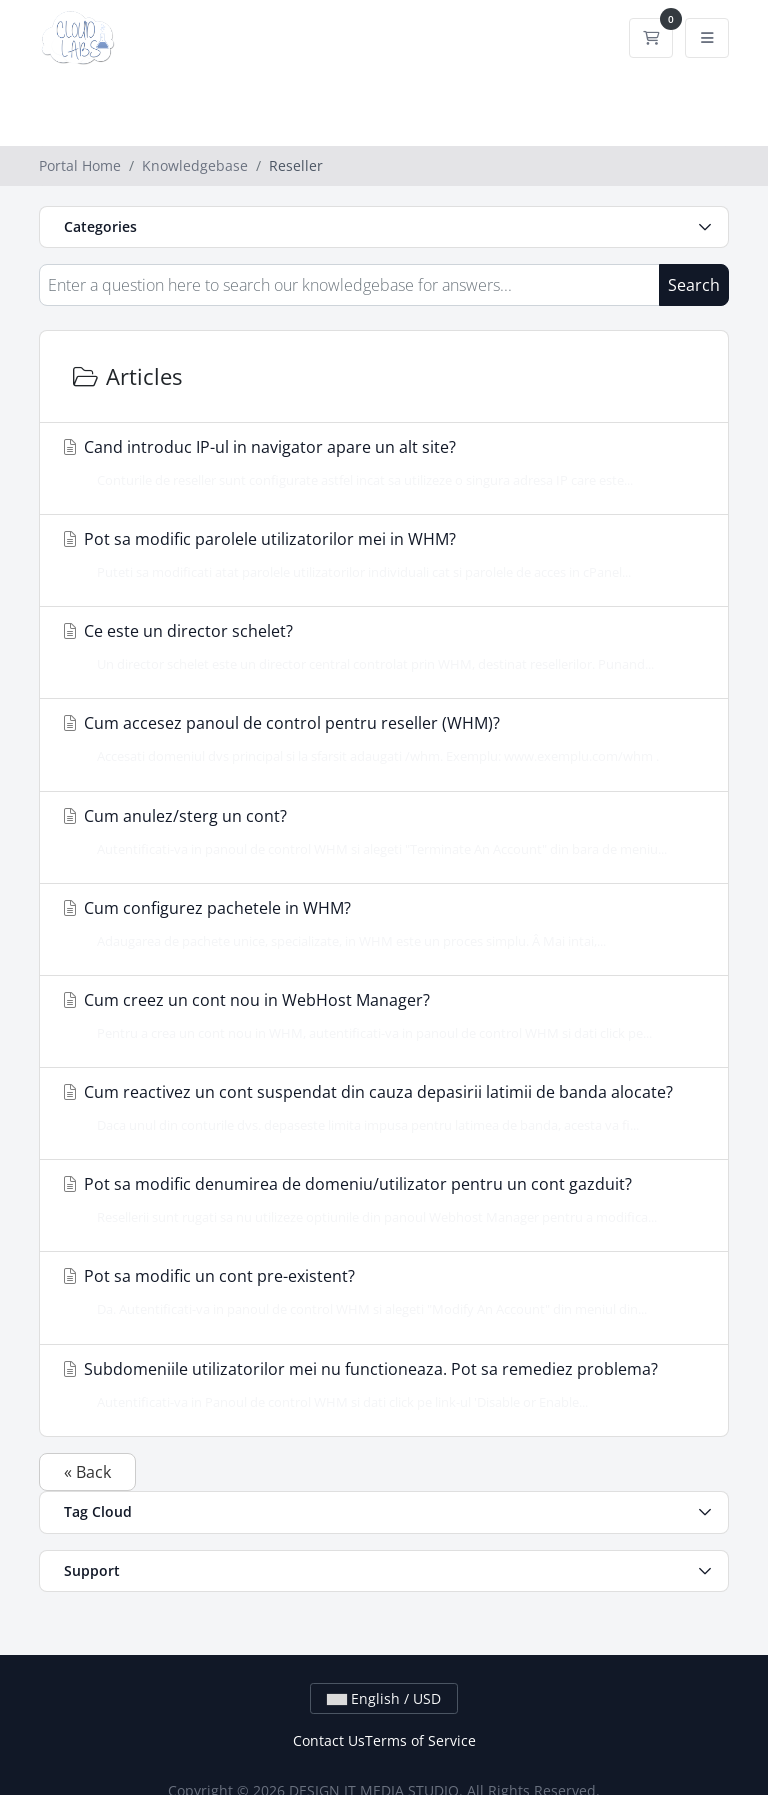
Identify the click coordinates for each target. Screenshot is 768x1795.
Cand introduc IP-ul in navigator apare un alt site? (378, 463)
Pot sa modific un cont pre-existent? (378, 1292)
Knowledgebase (195, 165)
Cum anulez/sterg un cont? (378, 832)
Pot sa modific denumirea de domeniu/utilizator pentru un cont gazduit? (378, 1200)
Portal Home (80, 165)
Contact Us (329, 1740)
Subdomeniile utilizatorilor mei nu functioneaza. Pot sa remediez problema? (378, 1385)
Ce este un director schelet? (378, 647)
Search (694, 285)
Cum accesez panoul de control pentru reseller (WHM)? (378, 739)
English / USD (384, 1698)
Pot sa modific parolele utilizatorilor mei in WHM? (378, 555)
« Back (87, 1472)
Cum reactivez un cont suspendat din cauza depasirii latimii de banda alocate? (378, 1108)
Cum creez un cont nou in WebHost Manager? (378, 1016)
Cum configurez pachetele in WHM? (378, 924)
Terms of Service (420, 1740)
